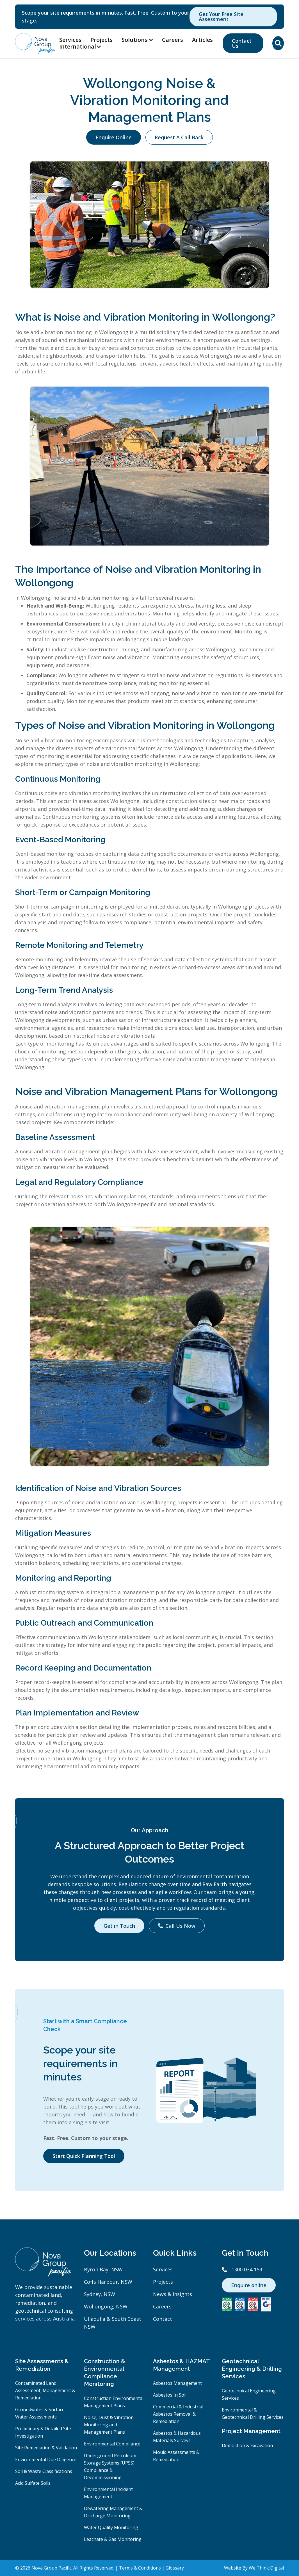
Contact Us (242, 43)
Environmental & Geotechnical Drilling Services (253, 2413)
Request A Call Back (179, 137)
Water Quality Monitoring (111, 2527)
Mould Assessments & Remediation (176, 2456)
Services (70, 40)
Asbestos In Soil (169, 2395)
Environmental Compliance (112, 2444)
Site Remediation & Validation (46, 2448)
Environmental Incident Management (108, 2493)
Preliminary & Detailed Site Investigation (43, 2432)
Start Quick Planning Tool (84, 2156)
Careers (172, 40)
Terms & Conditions (140, 2568)
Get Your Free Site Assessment (221, 16)
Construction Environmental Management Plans (113, 2402)
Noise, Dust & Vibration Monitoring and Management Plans (109, 2424)
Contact (162, 2318)
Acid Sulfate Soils (33, 2483)
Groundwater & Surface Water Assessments (40, 2413)
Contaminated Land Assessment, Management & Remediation (45, 2390)
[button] (83, 46)
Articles (202, 40)
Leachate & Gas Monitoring (112, 2539)
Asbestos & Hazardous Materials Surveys (177, 2436)
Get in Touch (119, 1925)
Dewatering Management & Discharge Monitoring (113, 2512)
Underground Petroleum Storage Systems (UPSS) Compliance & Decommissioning (110, 2466)
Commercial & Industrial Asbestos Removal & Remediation (178, 2414)
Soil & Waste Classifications (43, 2471)
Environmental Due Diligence (45, 2459)
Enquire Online (113, 137)
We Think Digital (266, 2568)
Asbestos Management (177, 2383)
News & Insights (172, 2294)
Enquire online (248, 2285)
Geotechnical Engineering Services (249, 2394)
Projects (101, 40)
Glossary (175, 2568)
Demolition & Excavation (247, 2445)
